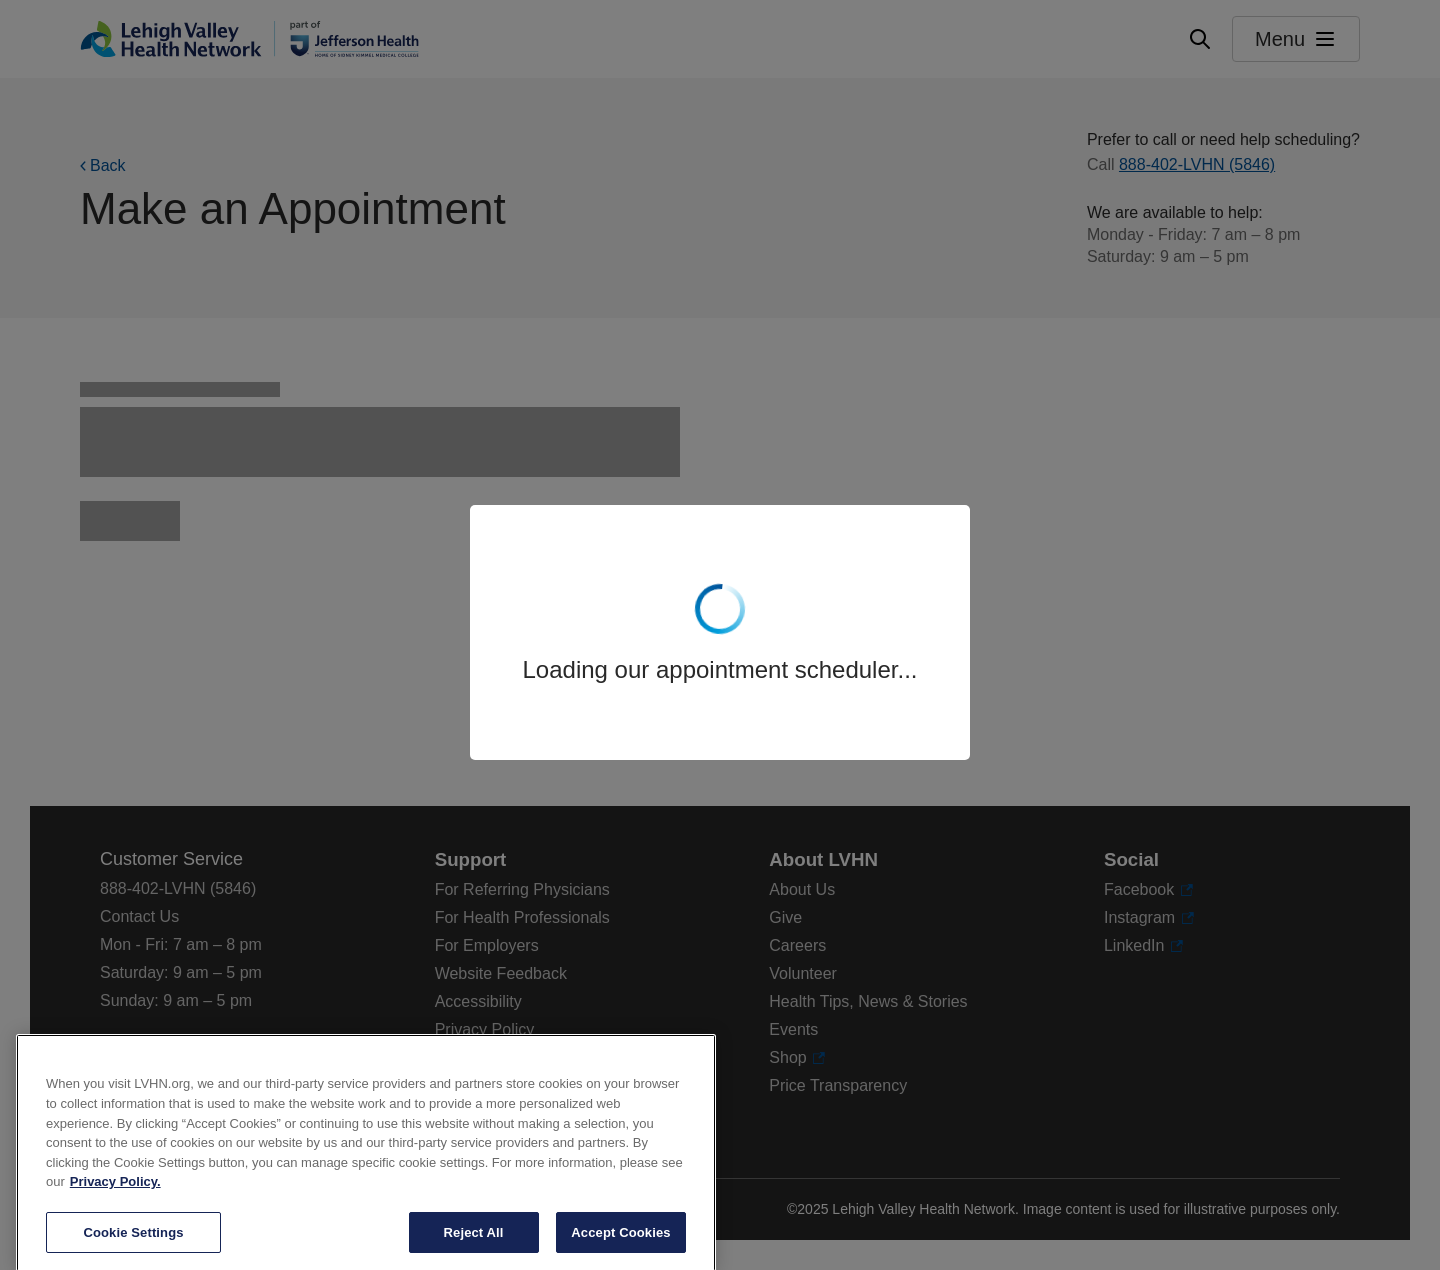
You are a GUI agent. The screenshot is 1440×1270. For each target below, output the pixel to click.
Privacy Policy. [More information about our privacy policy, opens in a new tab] (115, 1203)
